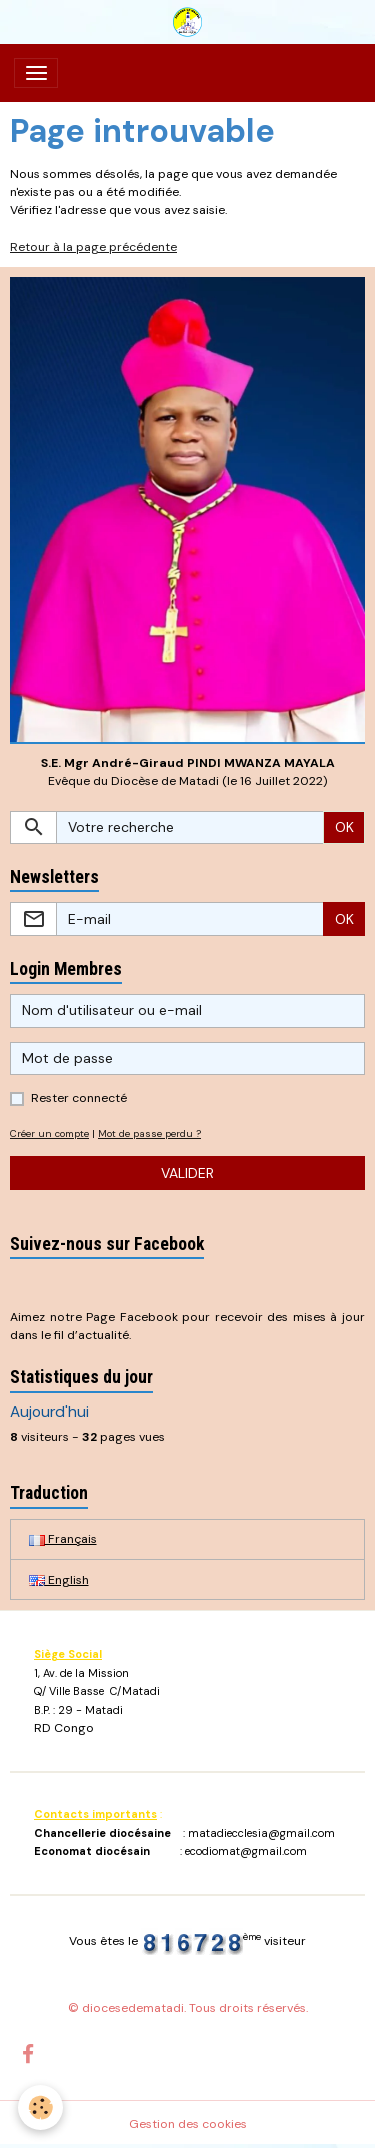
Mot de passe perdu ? (149, 1133)
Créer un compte (49, 1133)
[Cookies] (40, 2107)
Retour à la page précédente (93, 247)
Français (63, 1539)
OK (344, 827)
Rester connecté (79, 1098)
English (59, 1580)
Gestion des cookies (188, 2124)
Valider (187, 1173)
